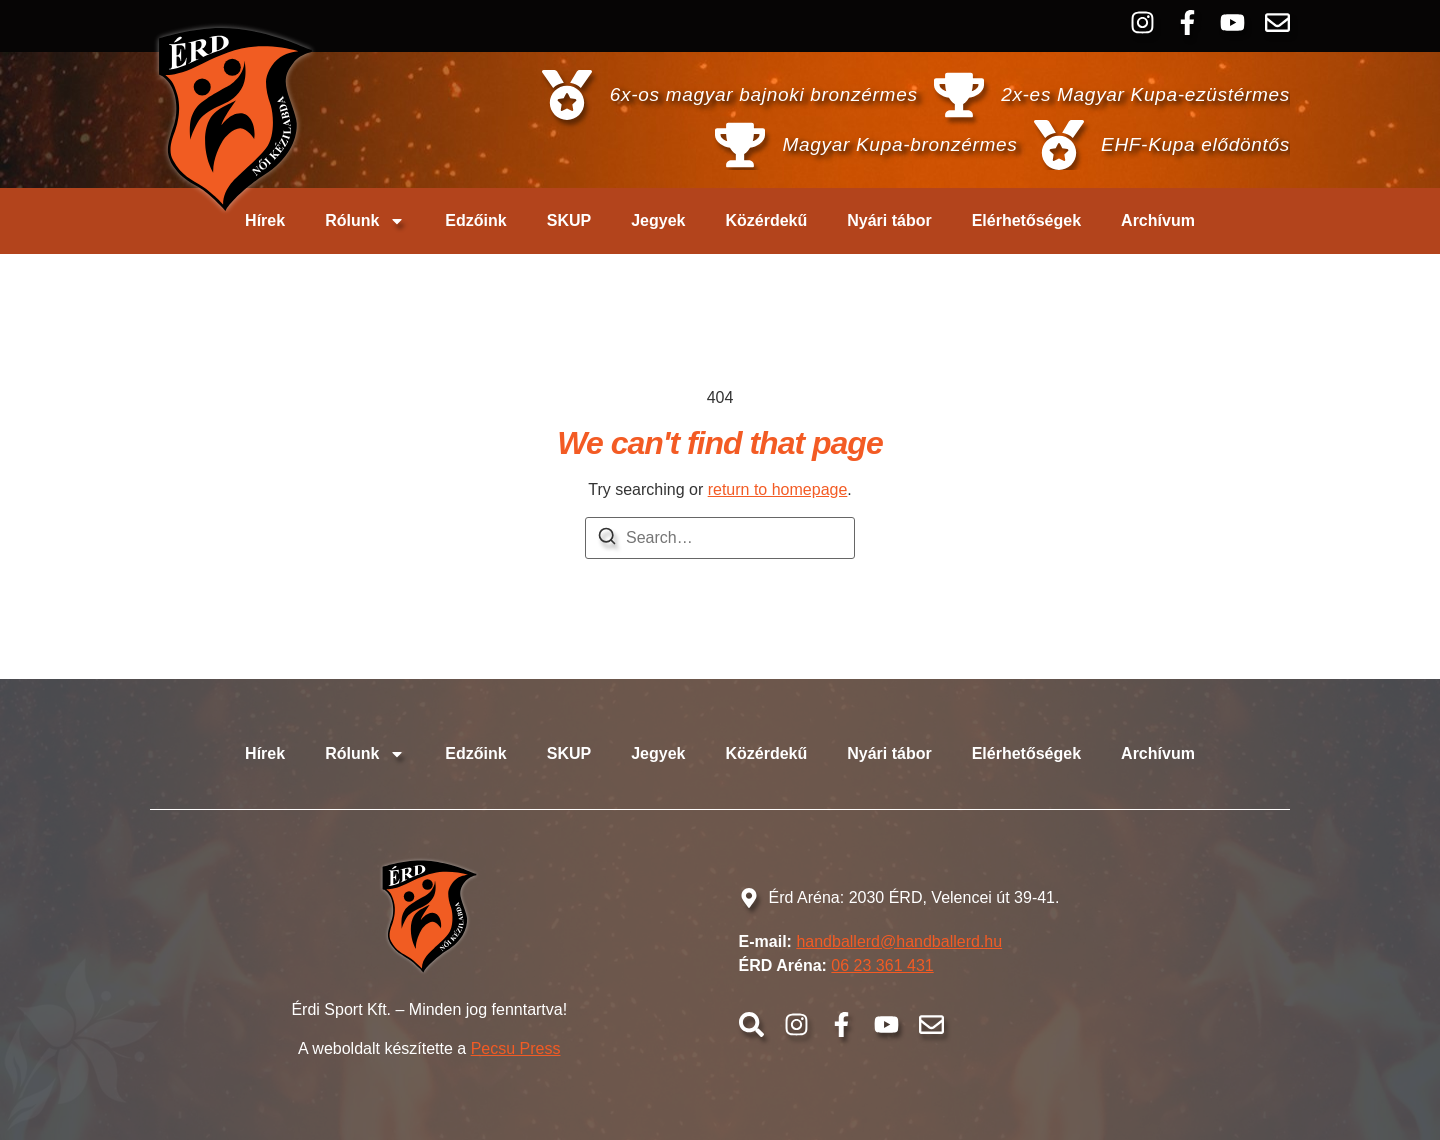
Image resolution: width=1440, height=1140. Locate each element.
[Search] (607, 539)
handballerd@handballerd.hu (899, 941)
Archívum (1158, 220)
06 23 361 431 (882, 965)
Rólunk (365, 221)
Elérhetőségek (1026, 220)
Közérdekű (766, 220)
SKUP (569, 220)
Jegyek (658, 220)
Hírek (265, 220)
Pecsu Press (516, 1048)
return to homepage (778, 489)
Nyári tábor (889, 220)
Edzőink (475, 220)
